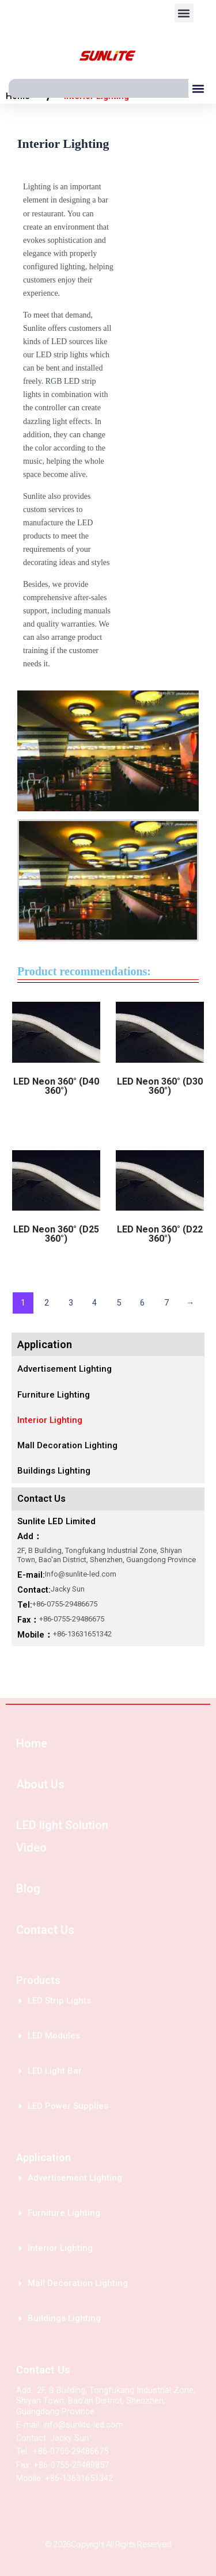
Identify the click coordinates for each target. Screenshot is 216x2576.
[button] (184, 12)
